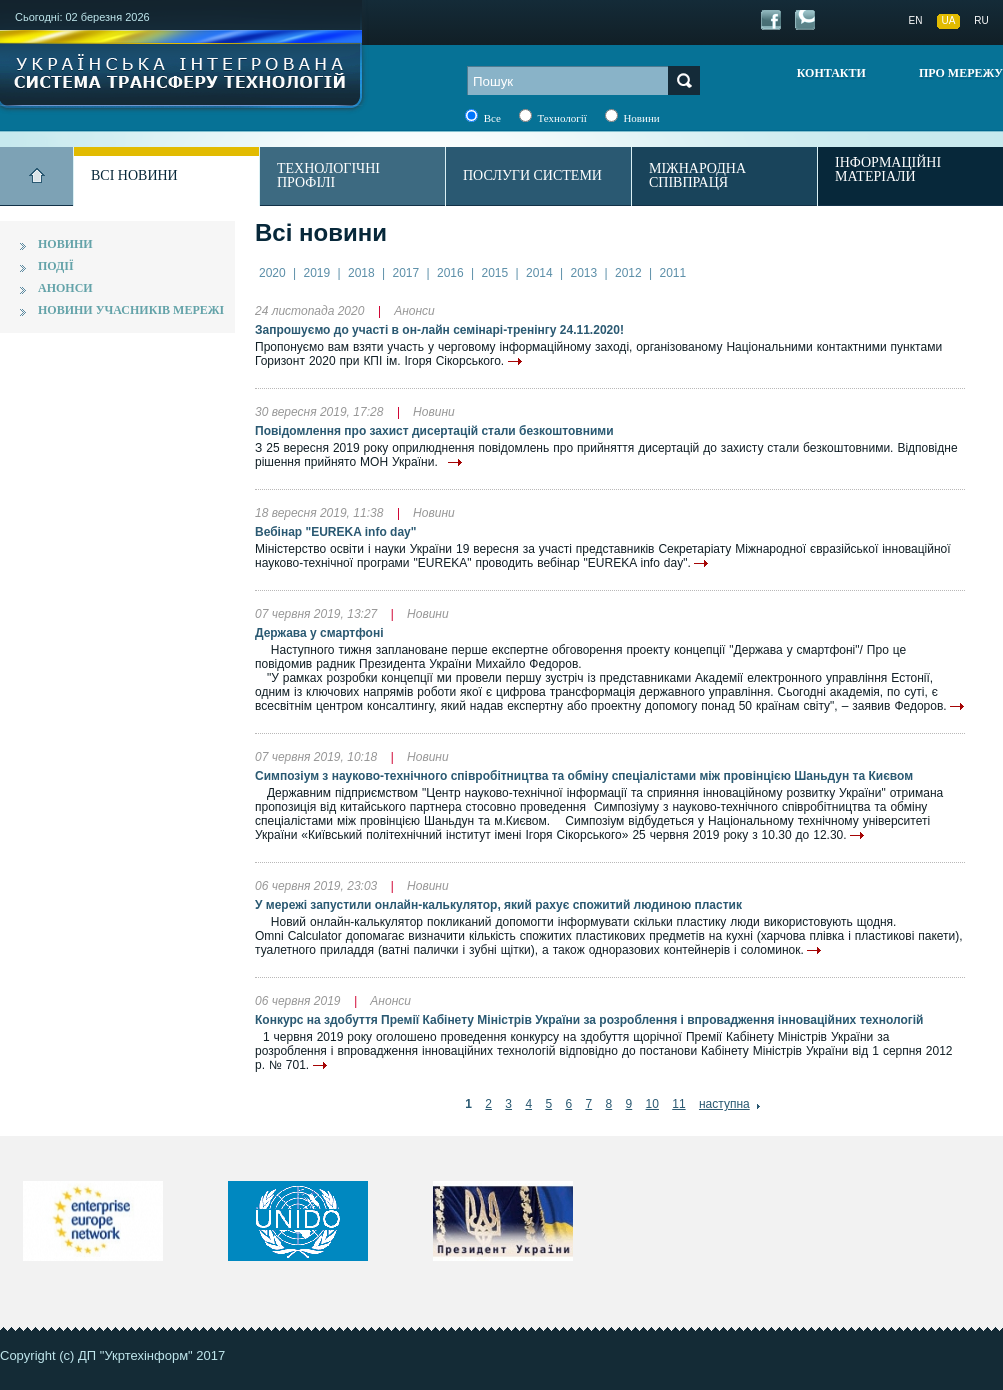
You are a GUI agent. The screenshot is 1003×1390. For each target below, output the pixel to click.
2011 (673, 273)
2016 (450, 273)
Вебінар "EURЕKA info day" (335, 532)
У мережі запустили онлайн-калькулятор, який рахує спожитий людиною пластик (498, 905)
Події (56, 266)
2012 (628, 273)
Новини (65, 244)
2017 (406, 273)
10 (652, 1104)
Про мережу (961, 73)
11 (678, 1104)
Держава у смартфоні (319, 633)
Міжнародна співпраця (697, 175)
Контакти (831, 73)
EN (916, 20)
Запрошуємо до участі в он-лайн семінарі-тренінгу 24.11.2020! (439, 330)
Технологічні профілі (328, 175)
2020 (272, 273)
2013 (584, 273)
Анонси (65, 288)
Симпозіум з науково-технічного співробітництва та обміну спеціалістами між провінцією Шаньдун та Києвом (584, 776)
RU (981, 20)
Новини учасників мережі (131, 310)
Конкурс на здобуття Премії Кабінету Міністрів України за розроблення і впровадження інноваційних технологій (589, 1020)
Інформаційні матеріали (888, 170)
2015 (495, 273)
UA (949, 20)
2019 (317, 273)
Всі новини (134, 175)
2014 (539, 273)
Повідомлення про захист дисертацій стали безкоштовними (434, 431)
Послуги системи (532, 175)
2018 (361, 273)
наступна (724, 1104)
